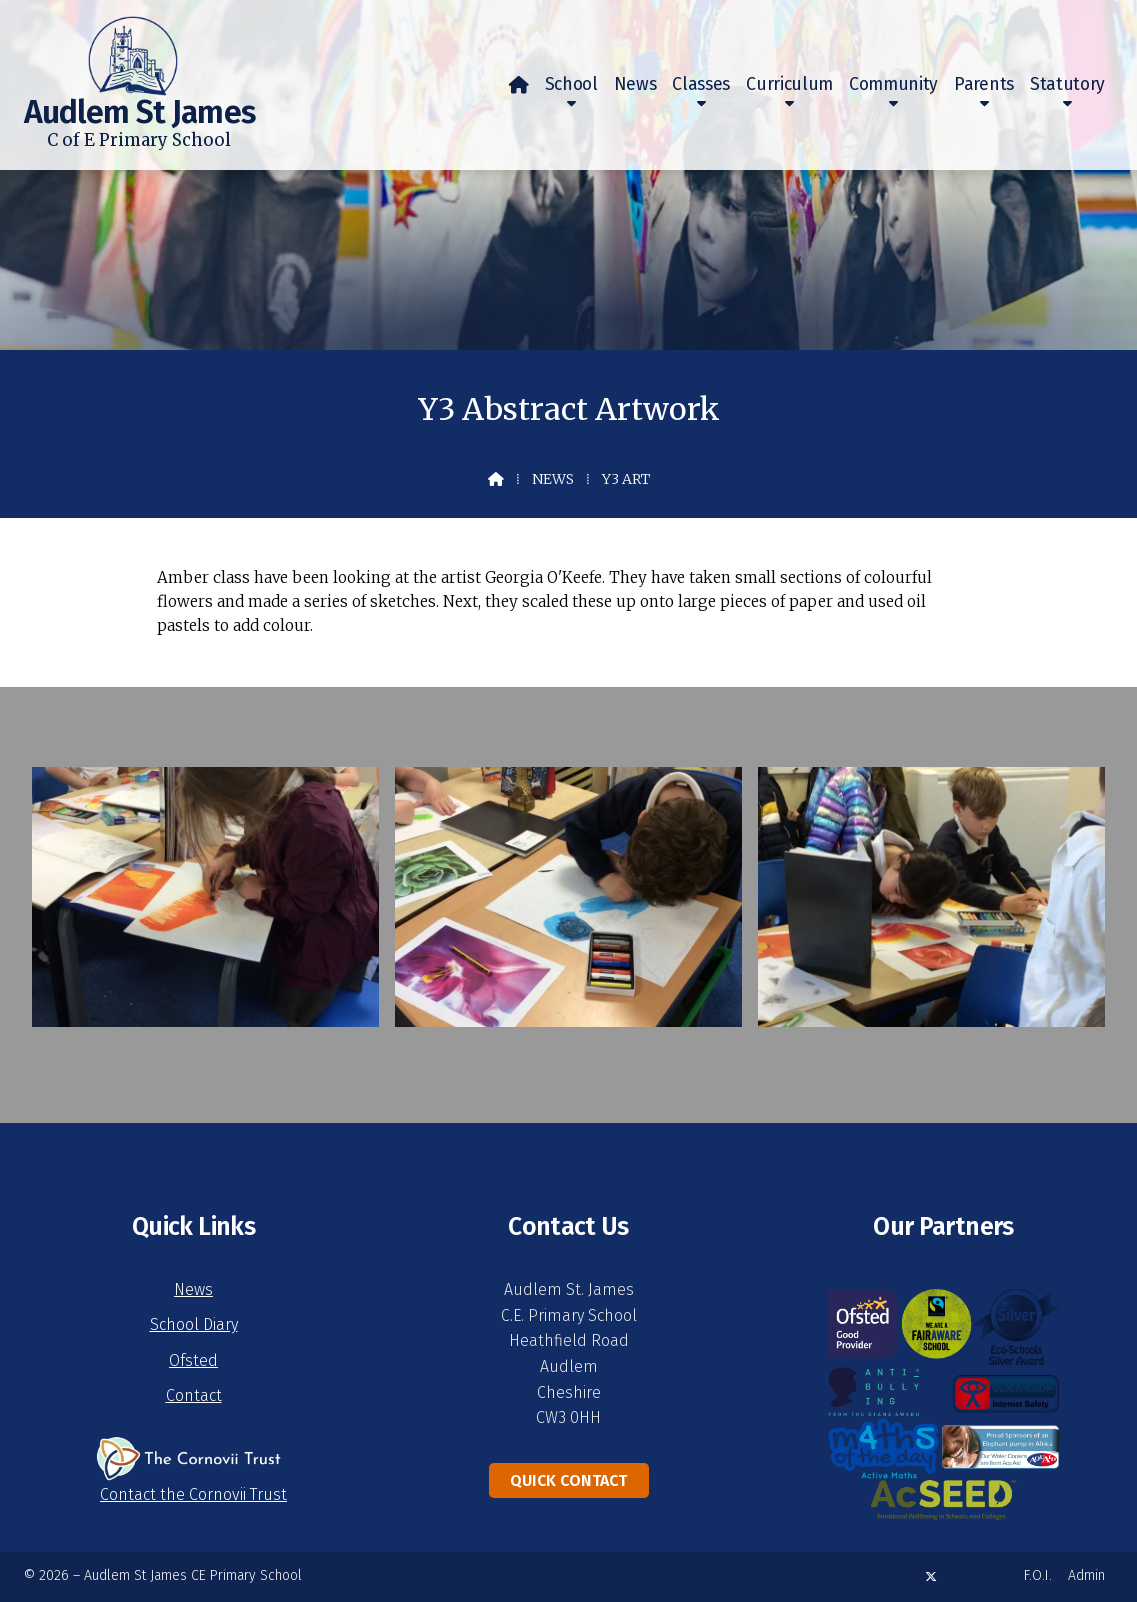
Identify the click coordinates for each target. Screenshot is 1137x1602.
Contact (194, 1395)
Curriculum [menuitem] (789, 84)
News (553, 479)
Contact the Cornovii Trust (193, 1494)
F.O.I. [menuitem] (1038, 1575)
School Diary (194, 1324)
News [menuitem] (635, 84)
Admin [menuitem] (1086, 1575)
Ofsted (193, 1360)
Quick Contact (568, 1480)
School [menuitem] (571, 84)
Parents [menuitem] (984, 84)
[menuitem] (519, 85)
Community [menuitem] (893, 84)
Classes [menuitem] (701, 84)
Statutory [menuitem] (1067, 84)
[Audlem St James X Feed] (931, 1576)
